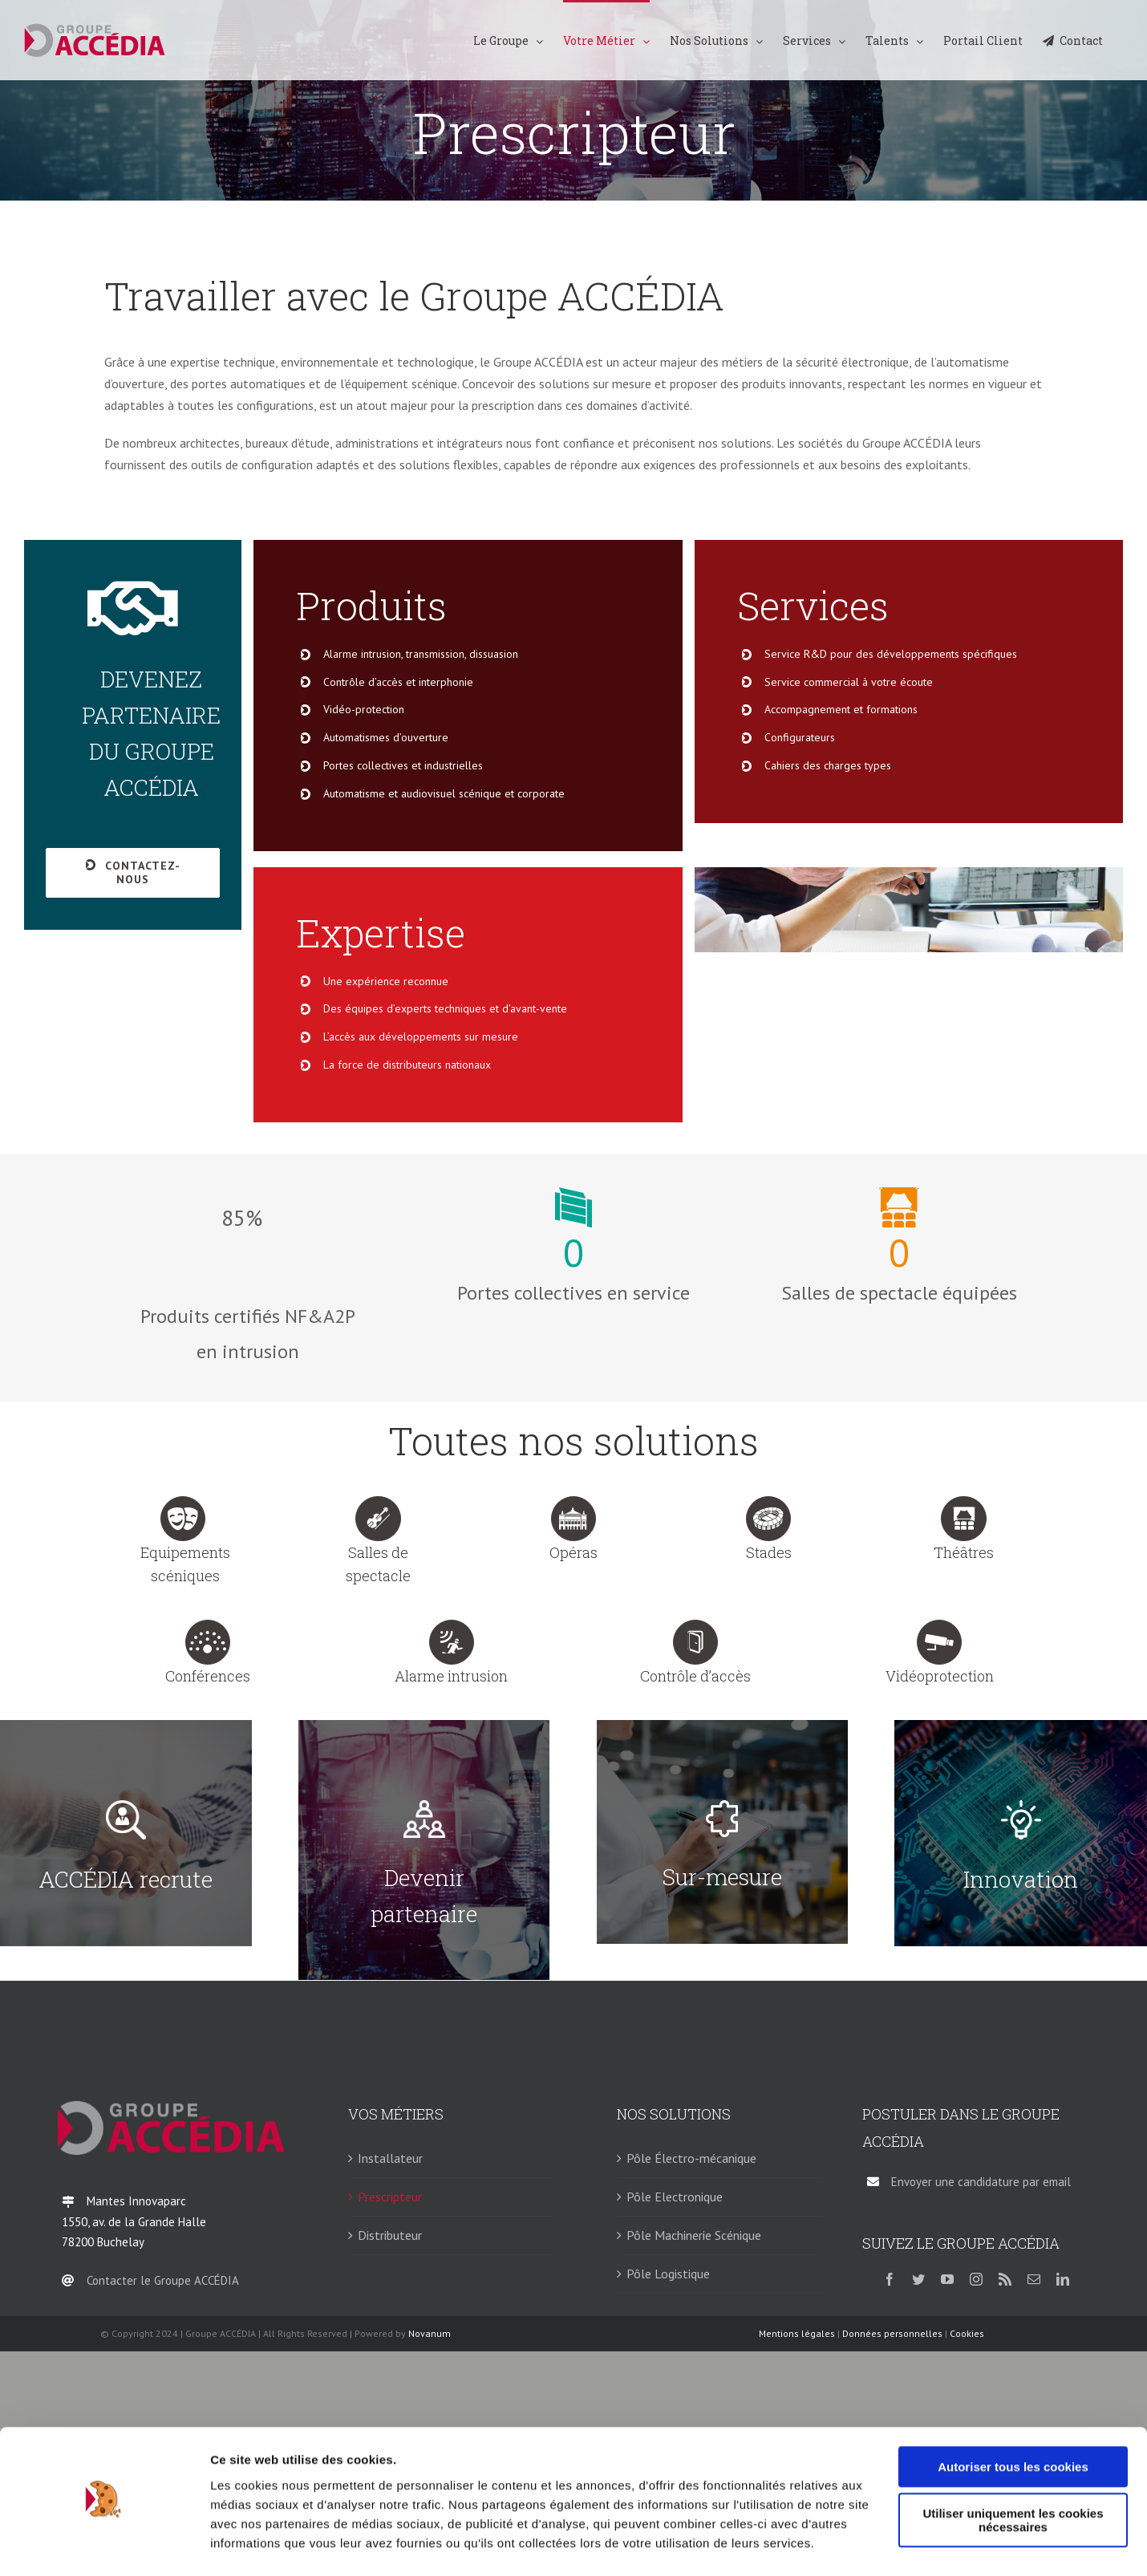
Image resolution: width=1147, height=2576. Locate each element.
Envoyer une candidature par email (981, 2181)
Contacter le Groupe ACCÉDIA (163, 2280)
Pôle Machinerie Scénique (693, 2235)
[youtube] (947, 2279)
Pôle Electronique (674, 2197)
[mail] (1033, 2279)
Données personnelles (892, 2333)
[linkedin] (1062, 2279)
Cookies (967, 2333)
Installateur (390, 2158)
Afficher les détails (264, 2544)
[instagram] (976, 2279)
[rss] (1005, 2279)
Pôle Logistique (668, 2274)
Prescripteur (390, 2197)
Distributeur (390, 2235)
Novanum (429, 2333)
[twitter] (918, 2279)
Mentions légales (797, 2333)
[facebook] (889, 2279)
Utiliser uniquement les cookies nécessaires (1012, 2477)
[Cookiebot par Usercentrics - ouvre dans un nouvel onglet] (104, 2545)
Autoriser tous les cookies (1013, 2424)
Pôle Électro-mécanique (691, 2158)
